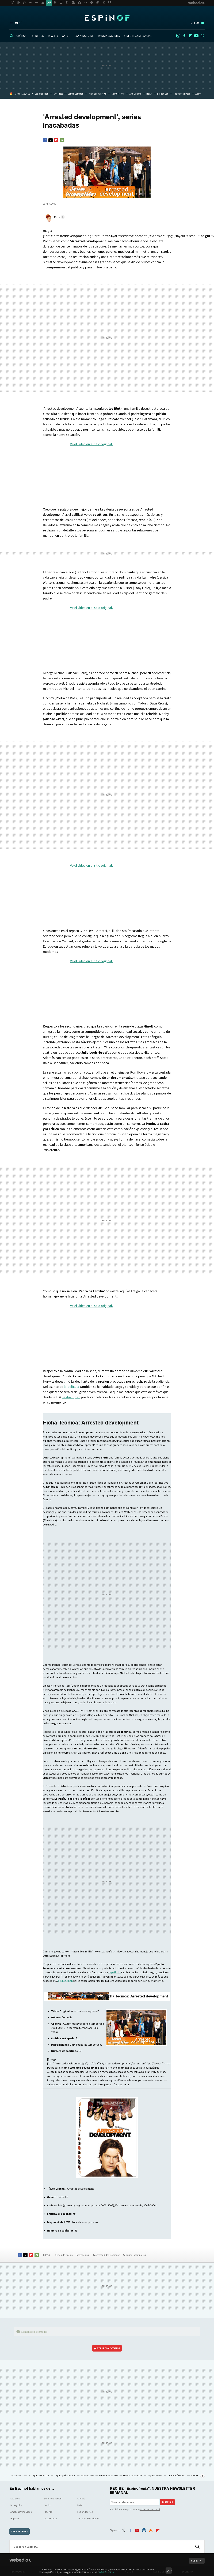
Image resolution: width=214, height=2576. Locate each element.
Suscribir (167, 2502)
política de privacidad (149, 2509)
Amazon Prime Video (21, 2511)
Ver (108, 2348)
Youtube (196, 36)
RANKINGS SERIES (109, 36)
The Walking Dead (181, 93)
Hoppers (15, 2518)
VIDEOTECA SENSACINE (138, 36)
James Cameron (75, 93)
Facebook (184, 36)
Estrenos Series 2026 (108, 2475)
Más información (107, 2572)
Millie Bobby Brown (97, 93)
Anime (198, 93)
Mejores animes (155, 2475)
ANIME (66, 36)
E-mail (62, 140)
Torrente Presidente (88, 2518)
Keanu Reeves (118, 93)
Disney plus (16, 2505)
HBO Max (48, 2511)
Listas (80, 2505)
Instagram (178, 36)
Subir (194, 2560)
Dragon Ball (162, 93)
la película (71, 1386)
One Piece (58, 93)
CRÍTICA (21, 36)
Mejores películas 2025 (65, 2475)
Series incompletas (136, 2254)
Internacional (82, 2254)
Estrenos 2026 (87, 2475)
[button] (59, 217)
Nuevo (194, 23)
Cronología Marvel (177, 2475)
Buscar (197, 2547)
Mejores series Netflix (133, 2475)
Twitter (202, 36)
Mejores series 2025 (41, 2475)
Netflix (149, 93)
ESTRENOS (37, 36)
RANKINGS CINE (84, 36)
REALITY (53, 36)
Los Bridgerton (41, 93)
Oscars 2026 (50, 2518)
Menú (18, 23)
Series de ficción (64, 2254)
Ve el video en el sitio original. (91, 444)
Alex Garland (135, 93)
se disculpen (71, 1397)
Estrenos (15, 2498)
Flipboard (190, 36)
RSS (151, 2529)
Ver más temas (19, 2531)
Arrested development (107, 2254)
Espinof (107, 17)
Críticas (81, 2498)
